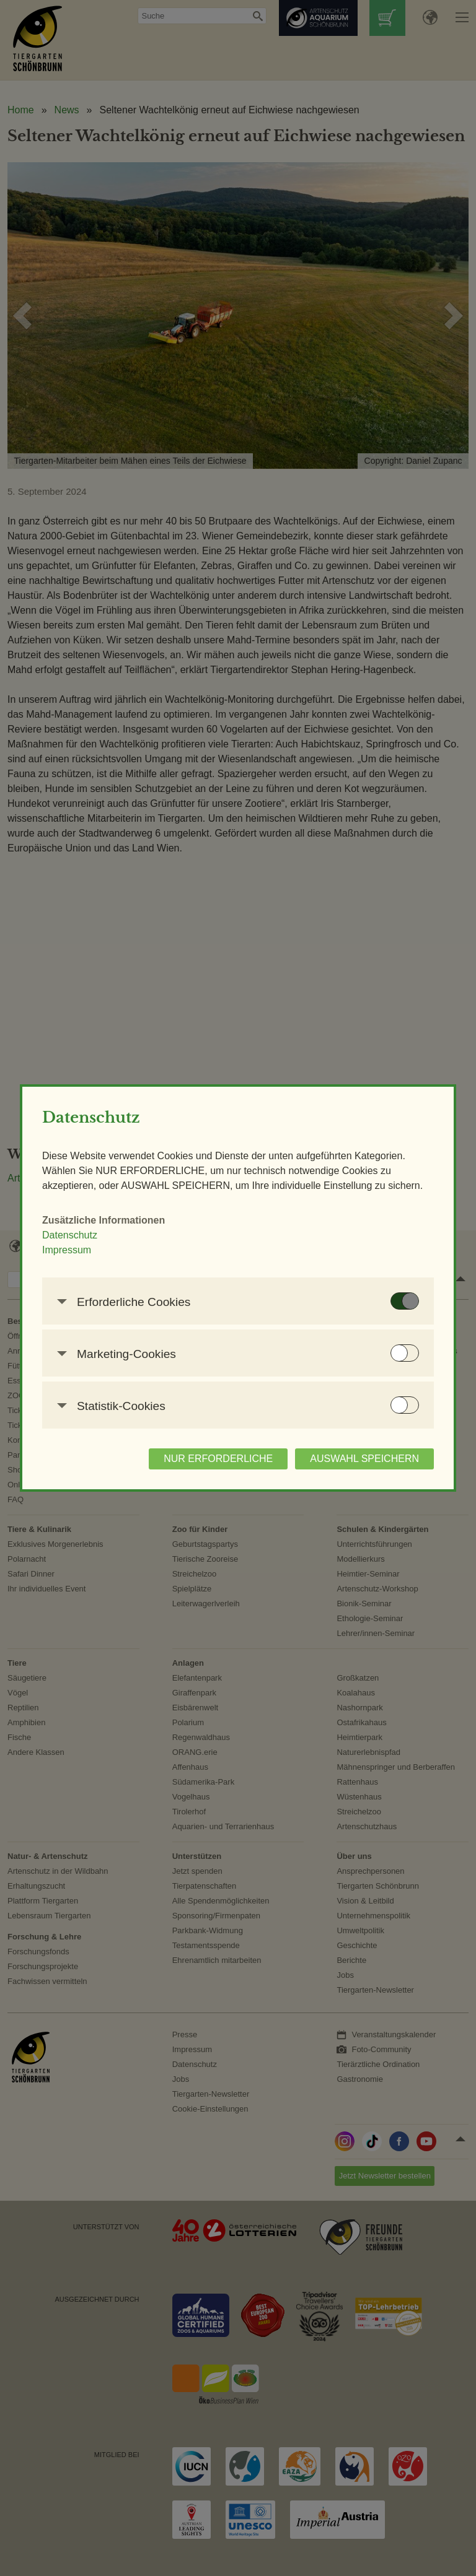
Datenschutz (69, 1235)
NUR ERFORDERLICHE (218, 1458)
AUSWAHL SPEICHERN (364, 1458)
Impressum (66, 1250)
